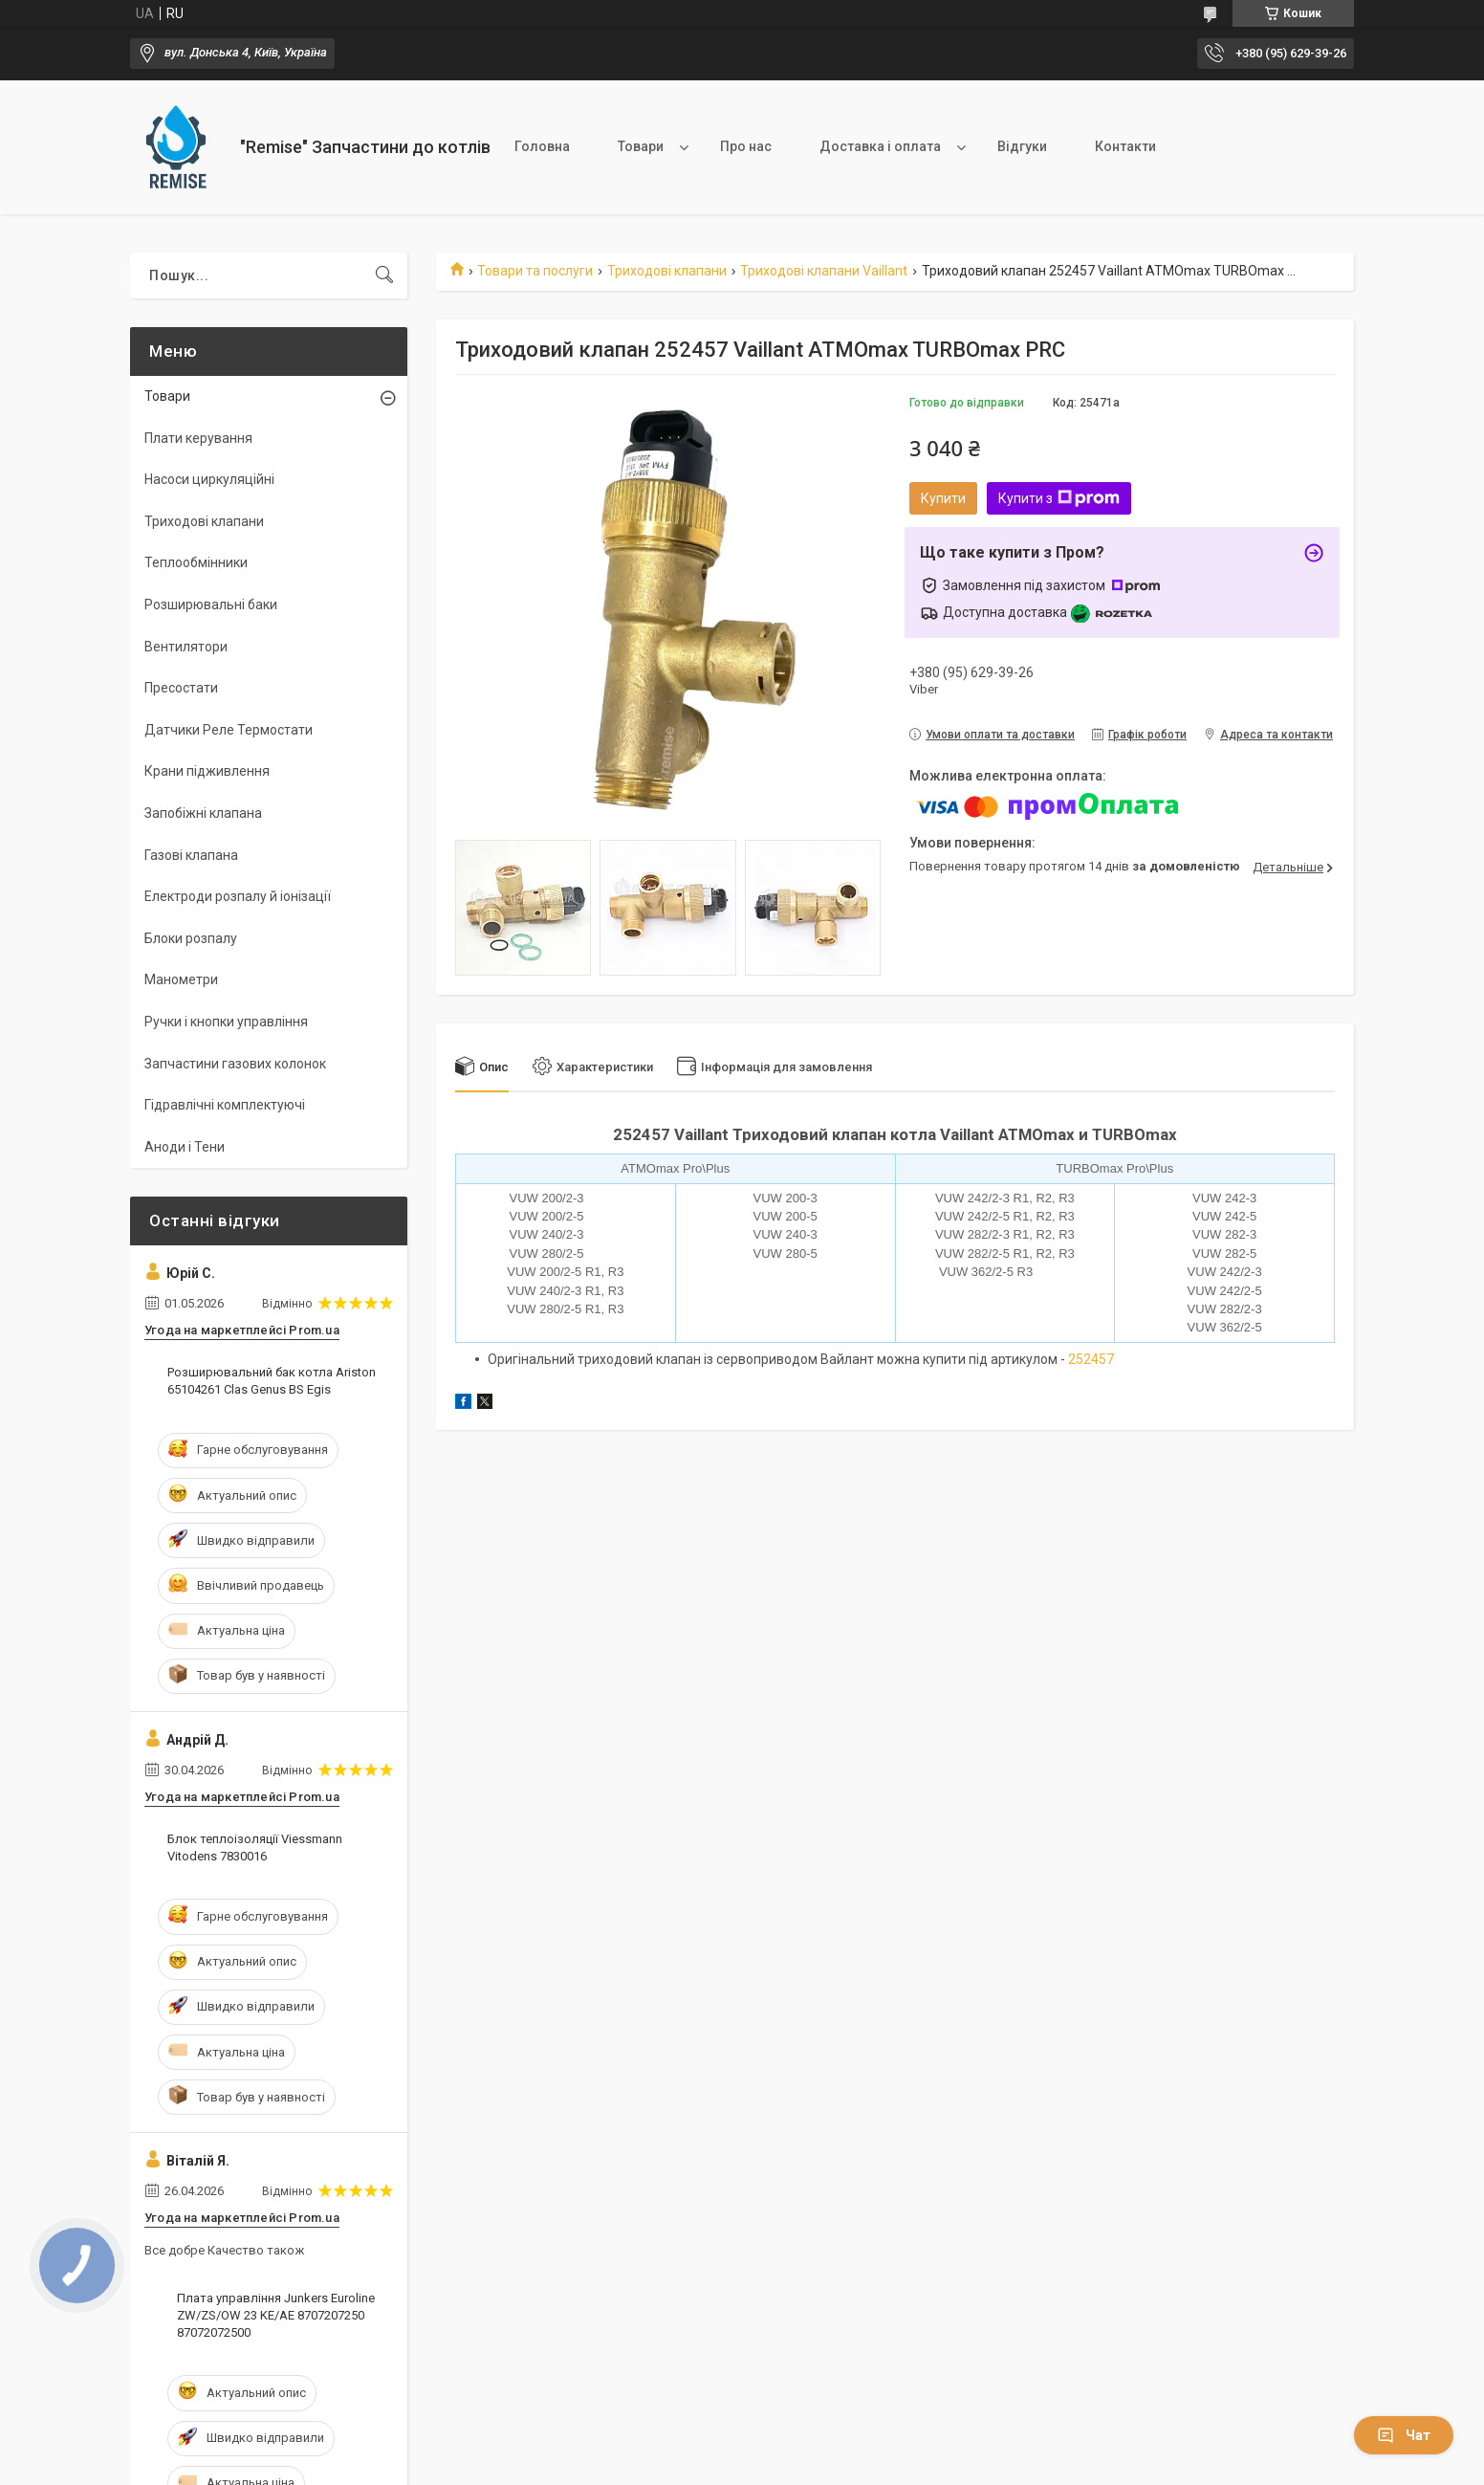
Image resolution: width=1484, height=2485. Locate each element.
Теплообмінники (196, 562)
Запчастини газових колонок (235, 1063)
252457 (1091, 1359)
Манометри (181, 979)
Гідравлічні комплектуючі (224, 1104)
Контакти (1125, 146)
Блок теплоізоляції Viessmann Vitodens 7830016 (254, 1847)
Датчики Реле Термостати (228, 729)
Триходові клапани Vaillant (823, 270)
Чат (1403, 2435)
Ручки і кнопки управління (226, 1021)
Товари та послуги (535, 270)
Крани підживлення (207, 771)
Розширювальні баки (210, 604)
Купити (943, 498)
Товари (641, 146)
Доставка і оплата (880, 146)
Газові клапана (191, 855)
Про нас (746, 146)
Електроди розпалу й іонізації (237, 896)
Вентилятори (186, 646)
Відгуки (1022, 146)
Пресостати (181, 687)
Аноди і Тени (184, 1147)
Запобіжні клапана (203, 813)
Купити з (1059, 498)
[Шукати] (384, 275)
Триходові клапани (667, 270)
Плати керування (198, 438)
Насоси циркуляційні (209, 479)
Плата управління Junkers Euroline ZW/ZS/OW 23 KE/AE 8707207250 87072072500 (276, 2315)
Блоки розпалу (190, 938)
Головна (542, 146)
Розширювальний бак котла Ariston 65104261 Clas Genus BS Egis (271, 1380)
